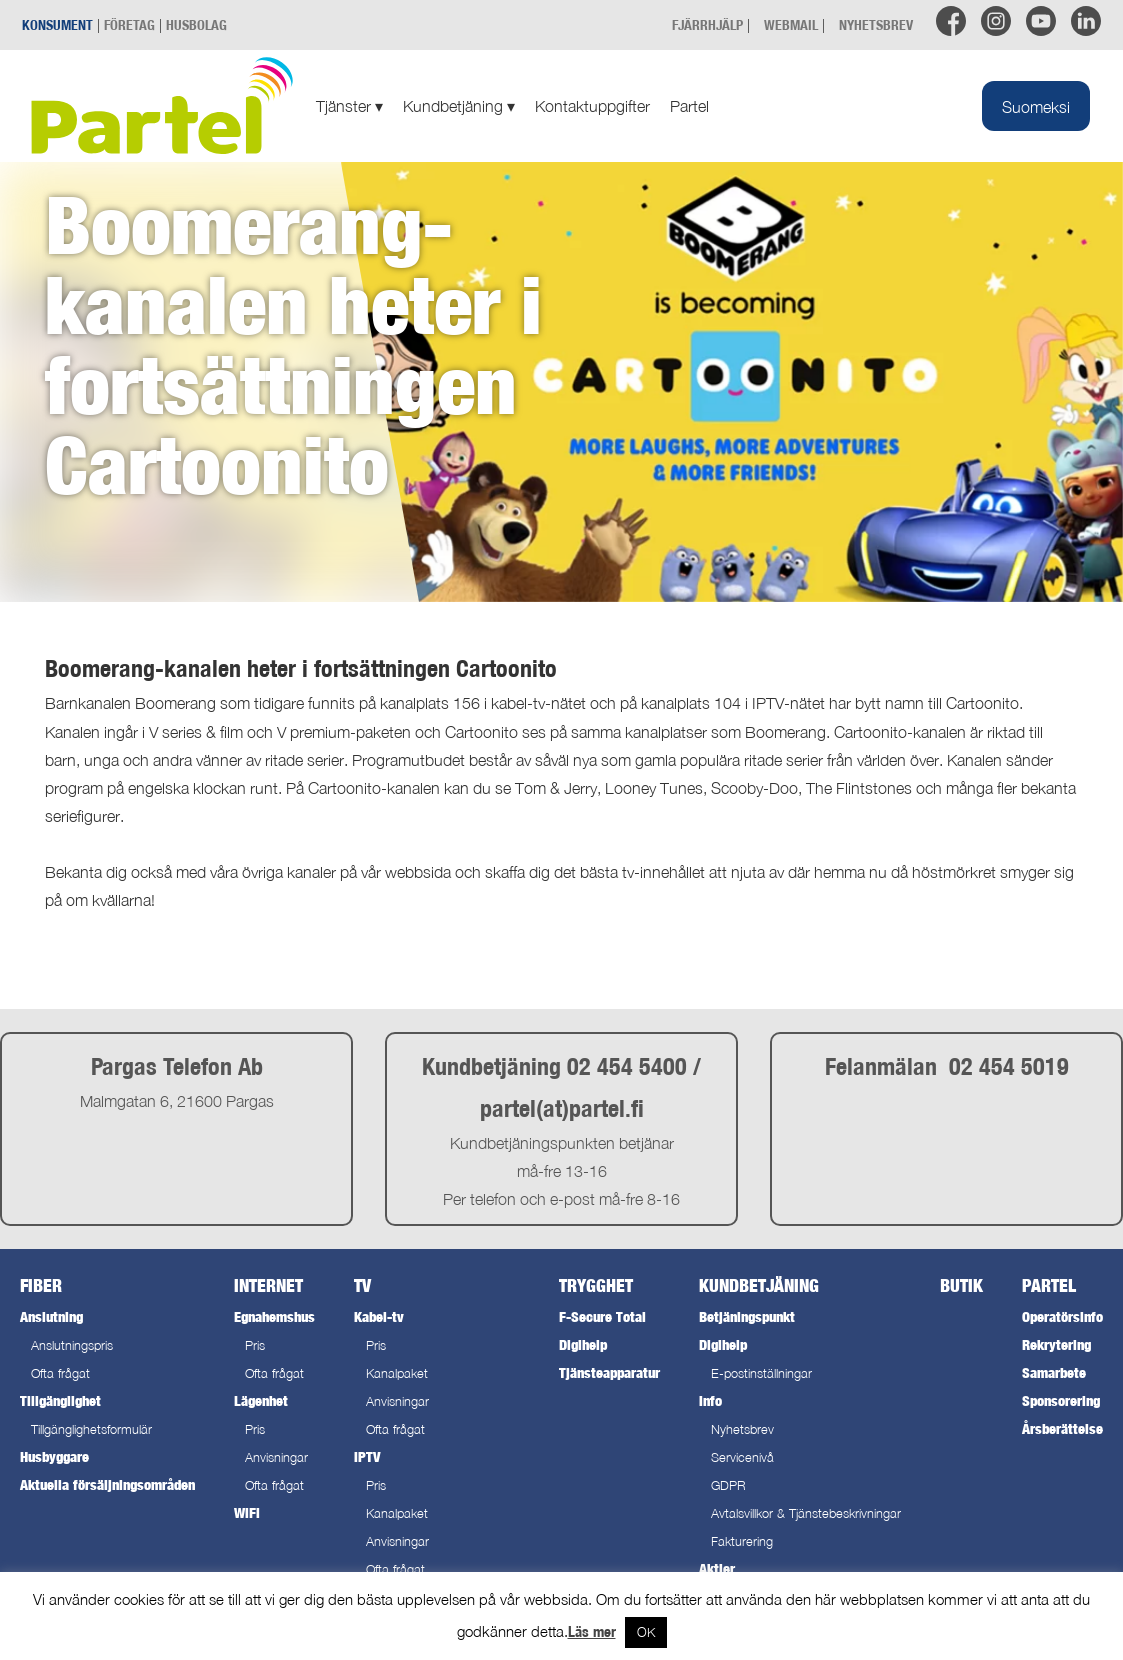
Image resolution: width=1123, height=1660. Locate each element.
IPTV (367, 1456)
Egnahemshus (274, 1316)
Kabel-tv (379, 1316)
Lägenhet (261, 1400)
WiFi (247, 1512)
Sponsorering (1061, 1400)
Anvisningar (276, 1457)
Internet (268, 1285)
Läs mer (592, 1631)
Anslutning (51, 1316)
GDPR (728, 1485)
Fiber (41, 1285)
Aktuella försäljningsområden (107, 1484)
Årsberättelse (1062, 1428)
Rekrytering (1056, 1344)
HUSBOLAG (196, 24)
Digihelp (583, 1344)
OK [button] (646, 1632)
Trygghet (596, 1285)
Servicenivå (742, 1457)
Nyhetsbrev (742, 1429)
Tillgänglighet (60, 1400)
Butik (961, 1285)
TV (362, 1285)
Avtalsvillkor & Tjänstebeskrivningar (806, 1513)
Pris (255, 1345)
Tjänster (349, 106)
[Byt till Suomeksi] (1036, 106)
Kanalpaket (397, 1373)
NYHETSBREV (876, 24)
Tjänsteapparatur (609, 1372)
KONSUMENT (57, 24)
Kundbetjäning (459, 106)
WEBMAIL (791, 24)
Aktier (717, 1568)
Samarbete (1054, 1372)
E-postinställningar (761, 1373)
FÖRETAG (129, 24)
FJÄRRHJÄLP (707, 24)
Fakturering (742, 1541)
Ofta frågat (60, 1373)
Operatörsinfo (1062, 1316)
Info (710, 1400)
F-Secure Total (602, 1316)
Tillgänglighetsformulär (91, 1429)
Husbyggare (54, 1456)
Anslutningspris (72, 1345)
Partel (689, 106)
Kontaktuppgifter (592, 106)
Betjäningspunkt (747, 1316)
